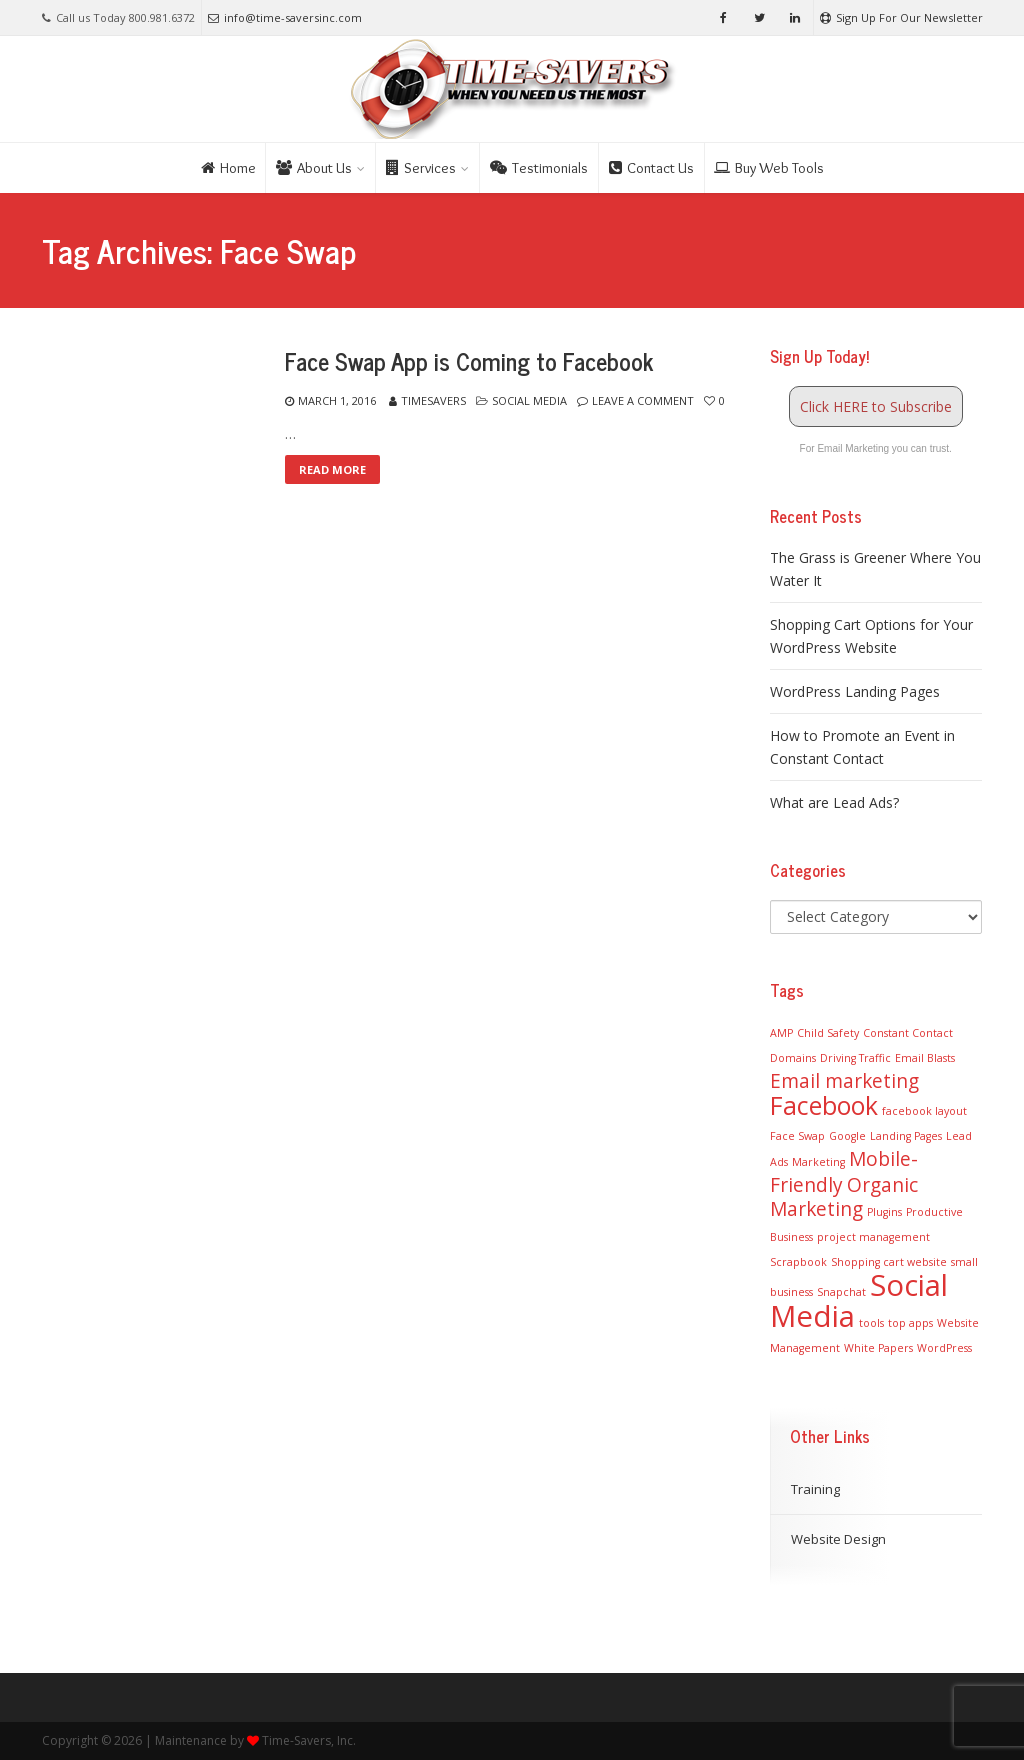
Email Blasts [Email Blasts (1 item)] (925, 1058)
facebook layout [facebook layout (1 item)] (924, 1111)
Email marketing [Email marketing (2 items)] (844, 1081)
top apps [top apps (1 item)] (910, 1323)
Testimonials (539, 168)
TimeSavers (433, 400)
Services (421, 168)
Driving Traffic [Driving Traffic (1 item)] (855, 1058)
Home (228, 168)
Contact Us (651, 168)
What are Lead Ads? (834, 802)
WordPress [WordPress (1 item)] (944, 1348)
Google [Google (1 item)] (847, 1136)
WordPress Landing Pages (855, 691)
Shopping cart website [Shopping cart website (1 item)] (889, 1262)
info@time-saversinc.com (285, 17)
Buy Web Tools (769, 168)
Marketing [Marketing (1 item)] (818, 1162)
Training (815, 1489)
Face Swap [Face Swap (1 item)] (797, 1136)
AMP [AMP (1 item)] (781, 1033)
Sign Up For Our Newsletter (901, 17)
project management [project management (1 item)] (873, 1237)
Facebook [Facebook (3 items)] (824, 1105)
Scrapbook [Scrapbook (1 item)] (798, 1262)
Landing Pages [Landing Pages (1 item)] (906, 1136)
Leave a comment (643, 400)
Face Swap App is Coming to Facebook (469, 361)
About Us (314, 168)
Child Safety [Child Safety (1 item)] (828, 1033)
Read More (332, 469)
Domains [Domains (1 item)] (793, 1058)
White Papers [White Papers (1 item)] (878, 1348)
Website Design (838, 1539)
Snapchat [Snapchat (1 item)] (841, 1292)
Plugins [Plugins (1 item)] (884, 1212)
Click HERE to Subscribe (876, 406)
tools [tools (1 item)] (871, 1323)
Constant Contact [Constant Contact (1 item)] (908, 1033)
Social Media (529, 400)
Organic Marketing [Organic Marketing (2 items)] (844, 1197)
